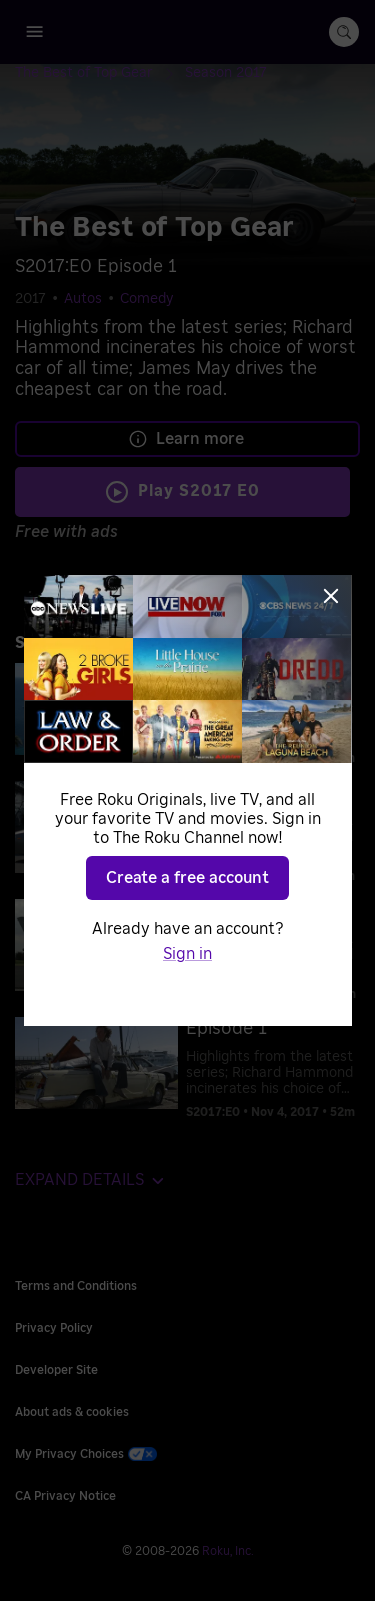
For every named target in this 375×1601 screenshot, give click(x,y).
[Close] (331, 596)
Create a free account (187, 878)
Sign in (187, 954)
